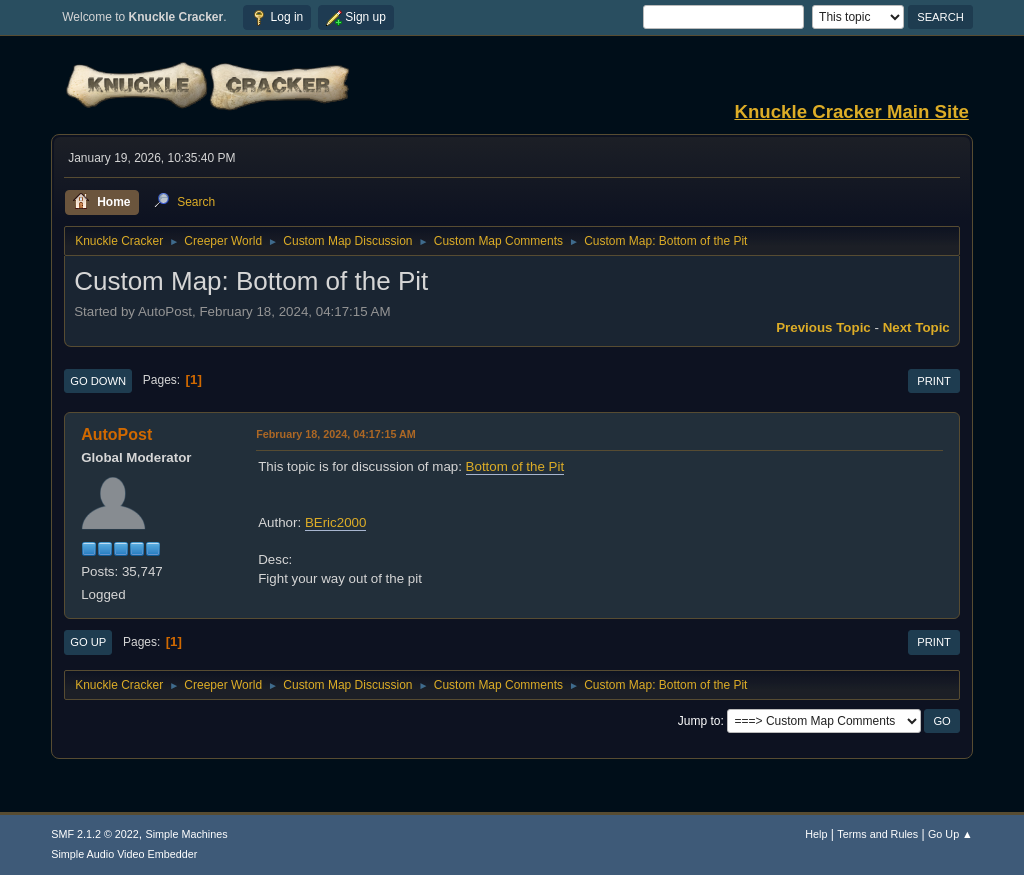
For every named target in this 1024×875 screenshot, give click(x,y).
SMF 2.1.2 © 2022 (95, 834)
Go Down (98, 381)
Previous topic (823, 327)
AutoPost (116, 434)
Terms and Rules (877, 834)
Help (816, 834)
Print (934, 381)
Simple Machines (187, 834)
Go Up (88, 642)
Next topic (916, 327)
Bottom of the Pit (515, 466)
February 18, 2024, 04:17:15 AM (336, 434)
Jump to (699, 721)
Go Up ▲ (950, 834)
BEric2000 (336, 522)
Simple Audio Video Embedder (124, 854)
